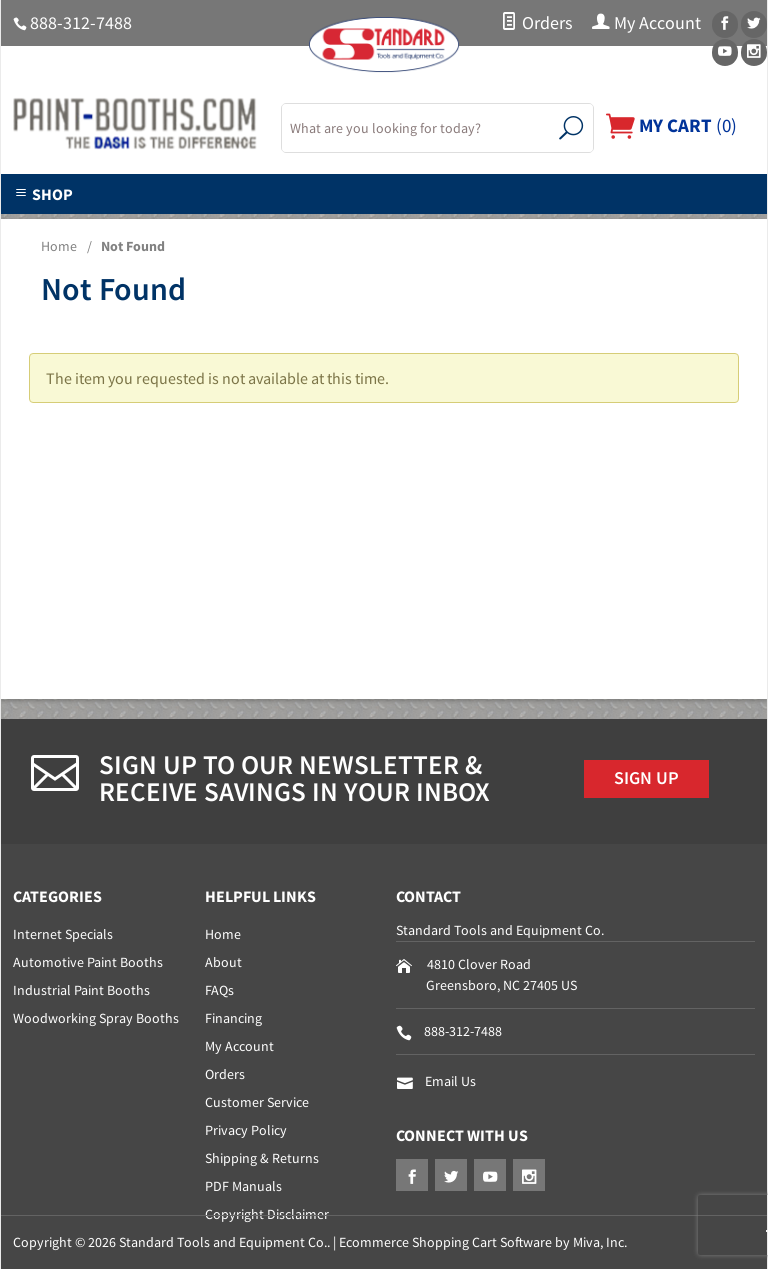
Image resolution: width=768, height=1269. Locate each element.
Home (59, 246)
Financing (233, 1018)
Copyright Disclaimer (267, 1214)
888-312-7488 (81, 23)
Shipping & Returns (262, 1158)
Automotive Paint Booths (88, 962)
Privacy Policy (246, 1130)
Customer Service (257, 1102)
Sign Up (646, 778)
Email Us (450, 1081)
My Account (646, 23)
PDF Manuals (243, 1186)
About (223, 962)
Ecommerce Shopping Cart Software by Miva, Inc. (483, 1242)
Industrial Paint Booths (81, 990)
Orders (536, 23)
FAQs (219, 990)
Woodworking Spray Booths (96, 1018)
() (671, 125)
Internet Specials (63, 934)
